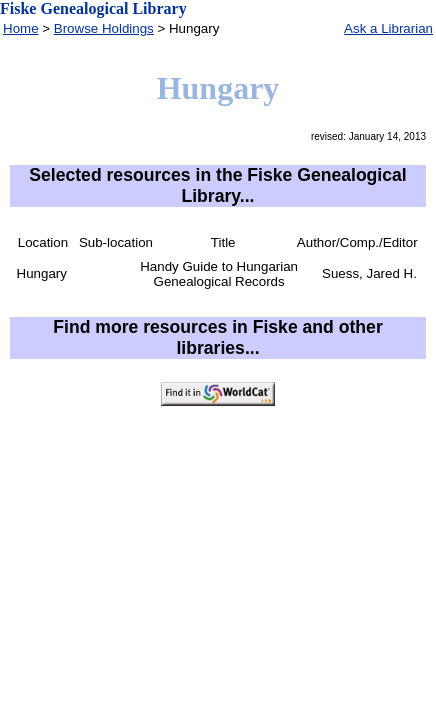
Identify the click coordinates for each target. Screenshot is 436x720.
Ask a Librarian (388, 28)
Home (21, 28)
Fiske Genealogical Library (93, 8)
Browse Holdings (104, 28)
